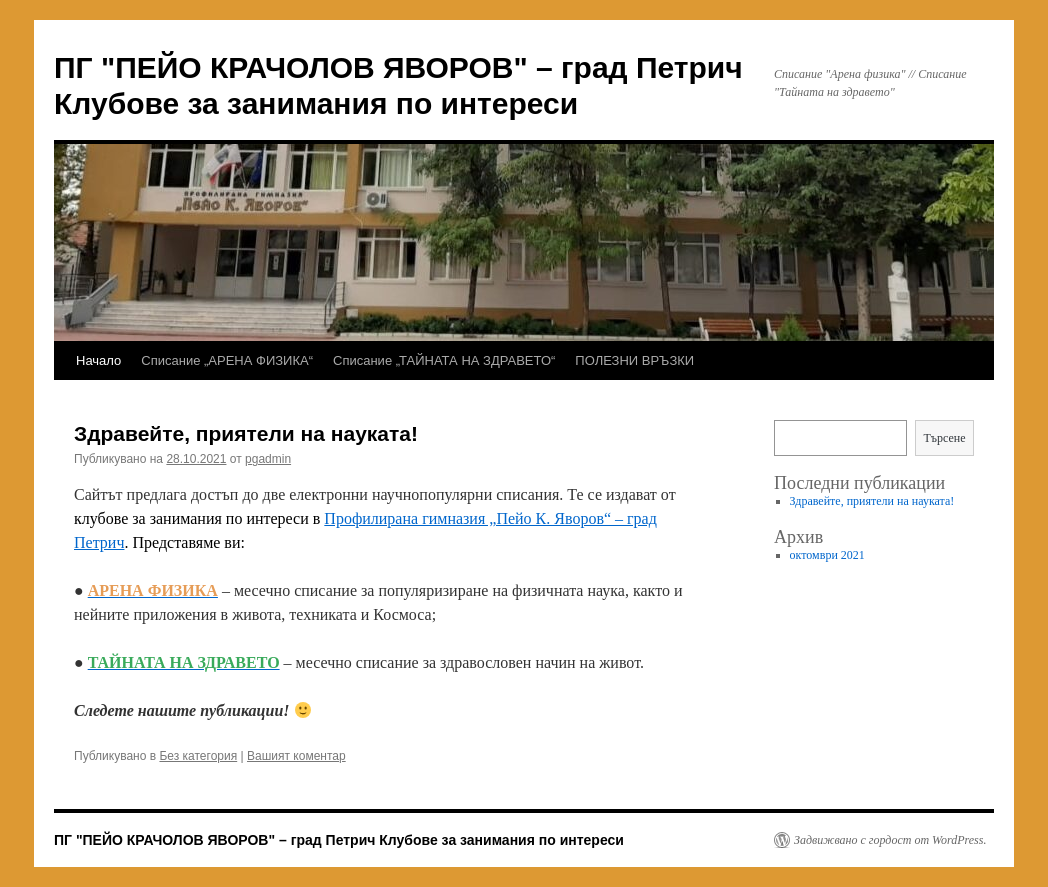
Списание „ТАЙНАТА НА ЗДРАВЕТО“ (444, 360)
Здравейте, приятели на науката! (246, 433)
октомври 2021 (827, 555)
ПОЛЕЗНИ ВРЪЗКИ (634, 360)
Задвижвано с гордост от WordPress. (890, 840)
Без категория (198, 756)
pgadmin (268, 459)
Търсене (944, 438)
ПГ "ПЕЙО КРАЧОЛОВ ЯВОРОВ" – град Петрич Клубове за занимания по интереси (339, 840)
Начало (98, 360)
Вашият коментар (296, 756)
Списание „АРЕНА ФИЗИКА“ (227, 360)
